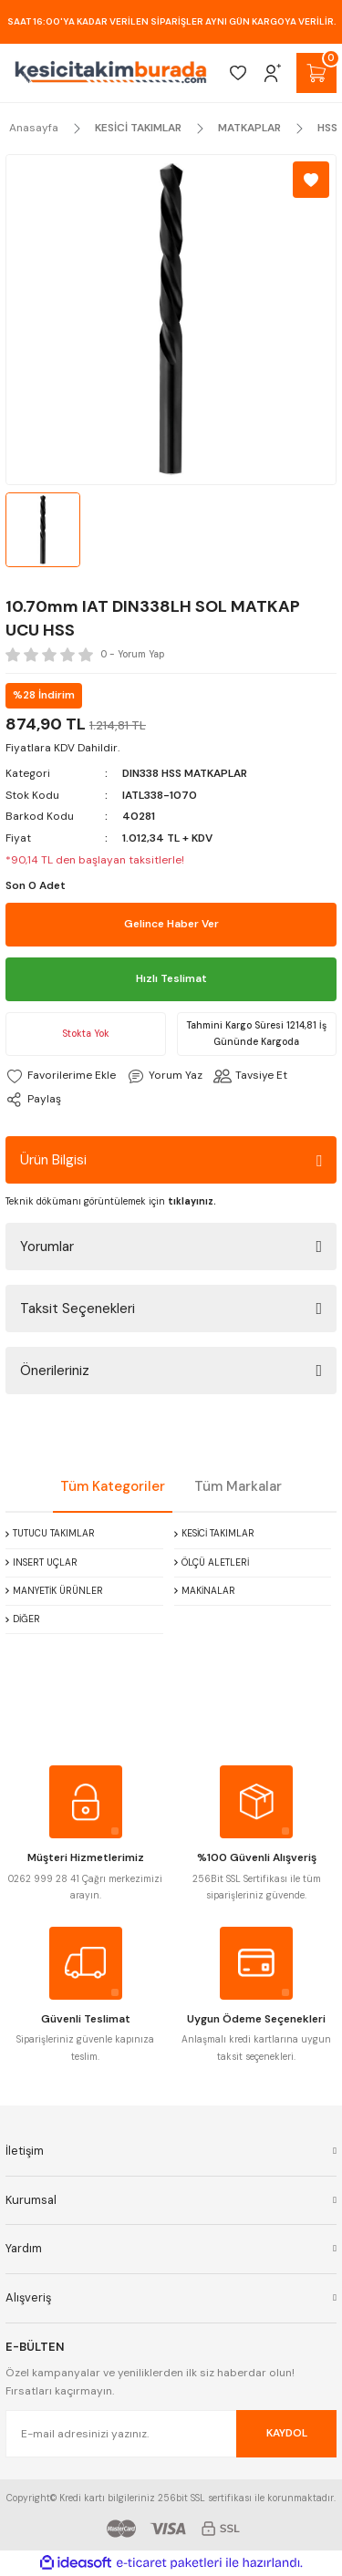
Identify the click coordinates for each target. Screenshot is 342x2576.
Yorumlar (47, 1246)
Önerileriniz (54, 1370)
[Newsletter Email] (171, 2433)
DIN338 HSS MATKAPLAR (184, 773)
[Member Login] (273, 73)
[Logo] (110, 73)
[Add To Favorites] (311, 179)
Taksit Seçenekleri (77, 1308)
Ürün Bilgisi (53, 1160)
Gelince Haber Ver (171, 923)
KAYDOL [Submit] (286, 2433)
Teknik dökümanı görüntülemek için (110, 1201)
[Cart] (316, 73)
